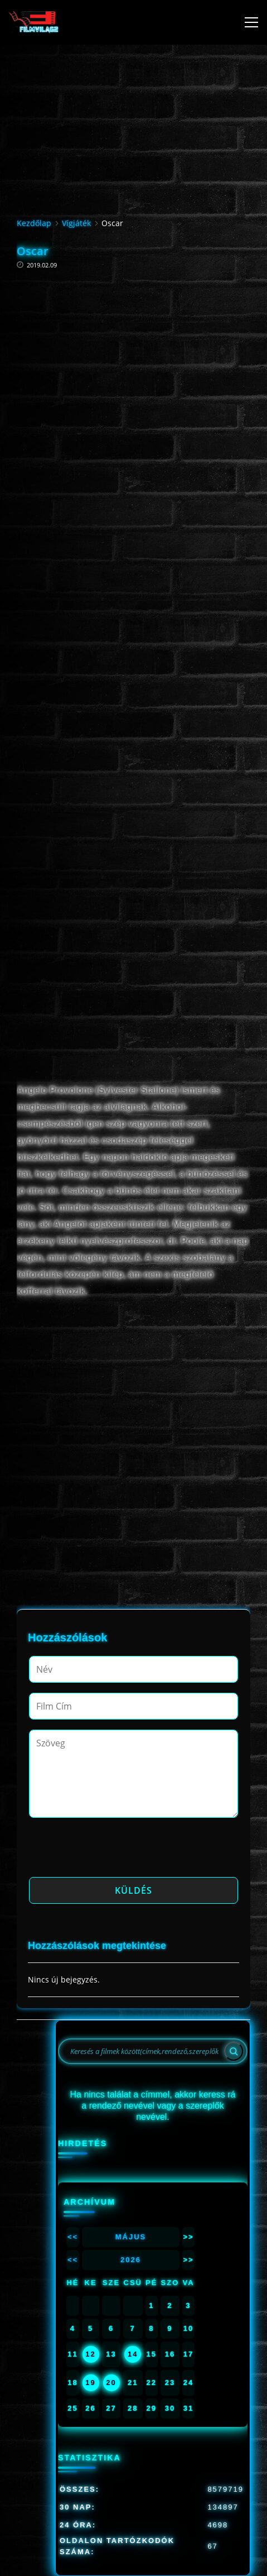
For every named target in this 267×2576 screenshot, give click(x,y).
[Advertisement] (133, 396)
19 (90, 2382)
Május (131, 2237)
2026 (130, 2260)
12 (90, 2354)
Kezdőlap (34, 223)
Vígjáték (76, 223)
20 (111, 2382)
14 (133, 2354)
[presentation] (113, 1851)
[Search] (233, 2051)
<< (72, 2237)
